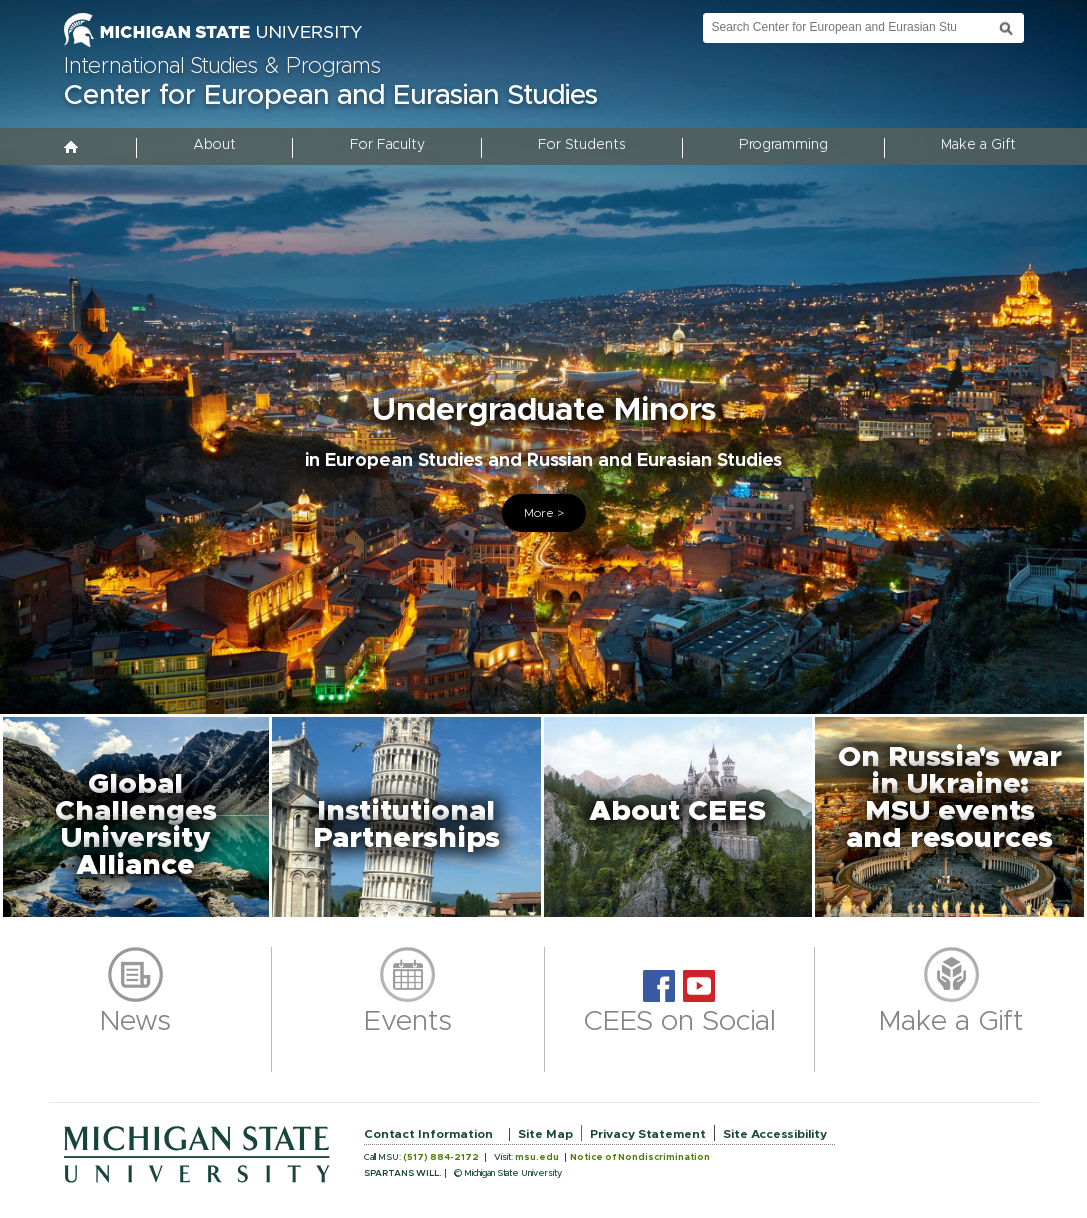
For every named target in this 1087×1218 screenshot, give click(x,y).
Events (408, 1022)
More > (544, 513)
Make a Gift (978, 145)
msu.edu (537, 1157)
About (214, 145)
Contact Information (428, 1134)
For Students (581, 145)
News (135, 1022)
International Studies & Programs (222, 67)
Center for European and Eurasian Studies (331, 96)
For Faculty (387, 145)
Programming (783, 145)
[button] (136, 817)
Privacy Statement (648, 1134)
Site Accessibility (775, 1134)
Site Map (545, 1134)
